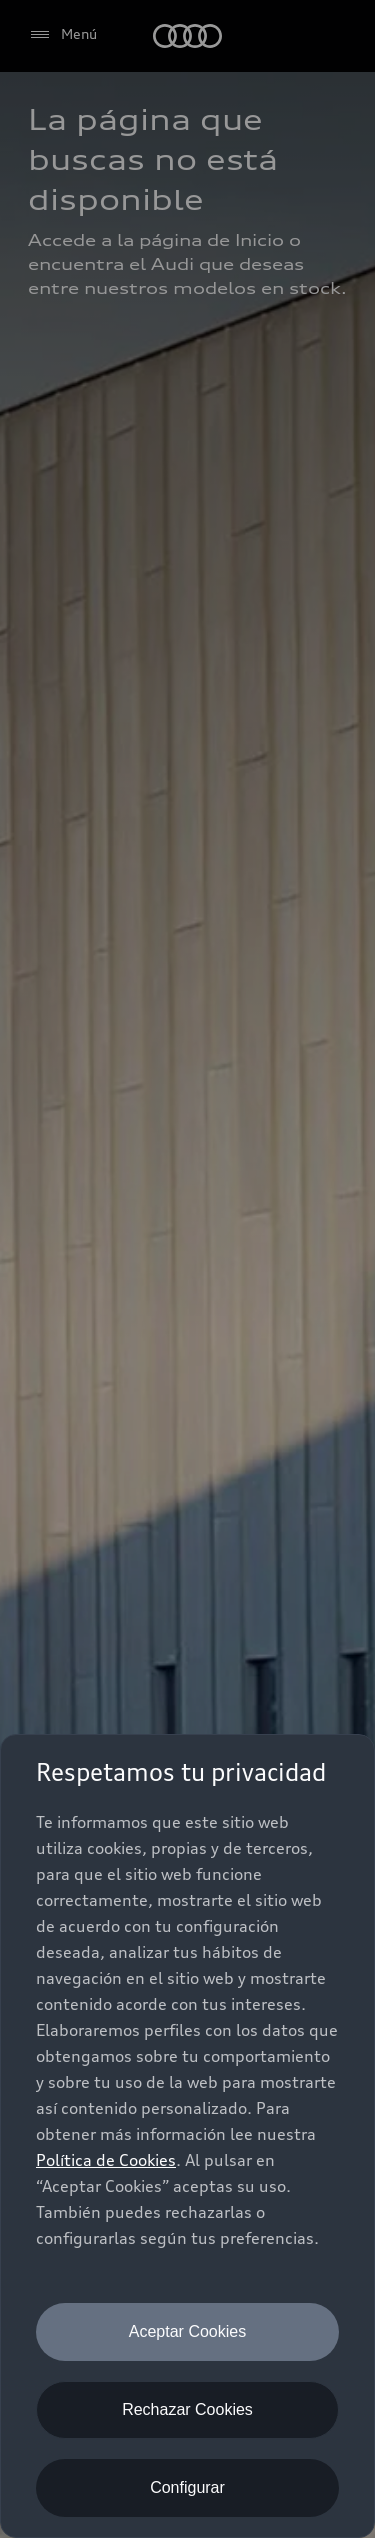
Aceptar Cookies (187, 2331)
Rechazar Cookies (187, 2409)
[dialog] (187, 2136)
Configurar (187, 2487)
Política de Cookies (106, 2160)
